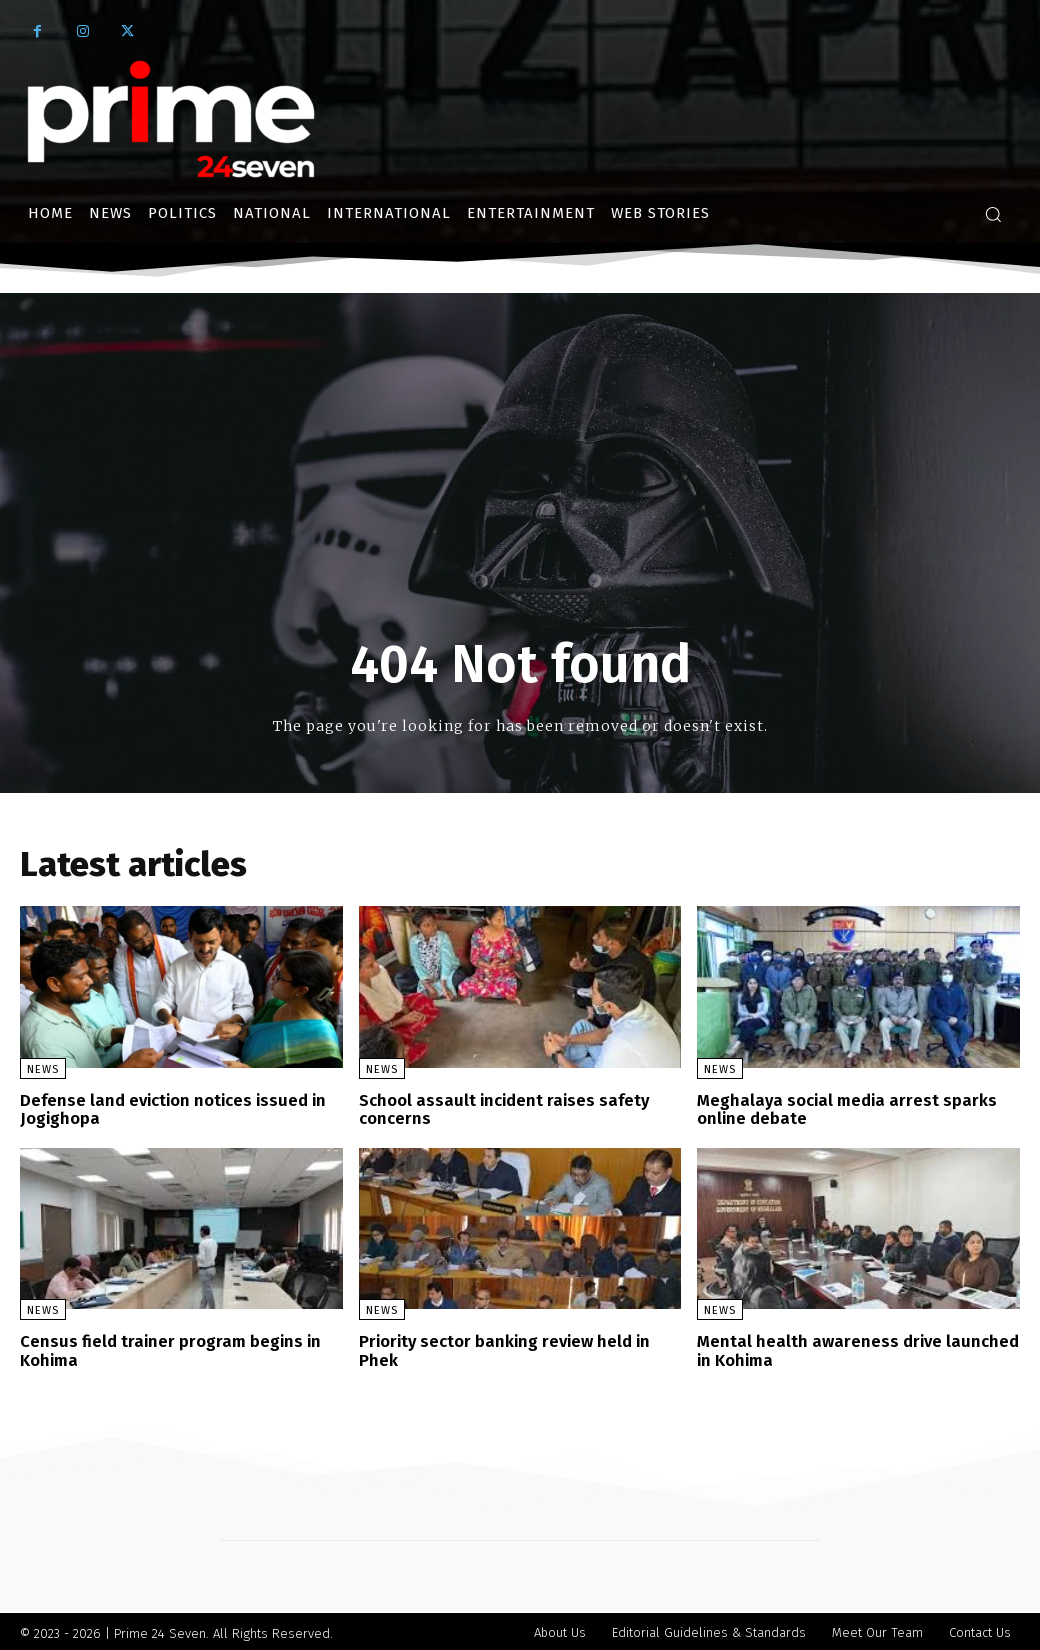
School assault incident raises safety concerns (501, 1108)
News (43, 1069)
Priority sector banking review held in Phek (502, 1347)
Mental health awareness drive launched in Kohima (851, 1347)
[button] (993, 214)
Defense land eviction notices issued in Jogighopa (171, 1108)
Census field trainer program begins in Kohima (165, 1347)
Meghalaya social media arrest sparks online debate (842, 1108)
